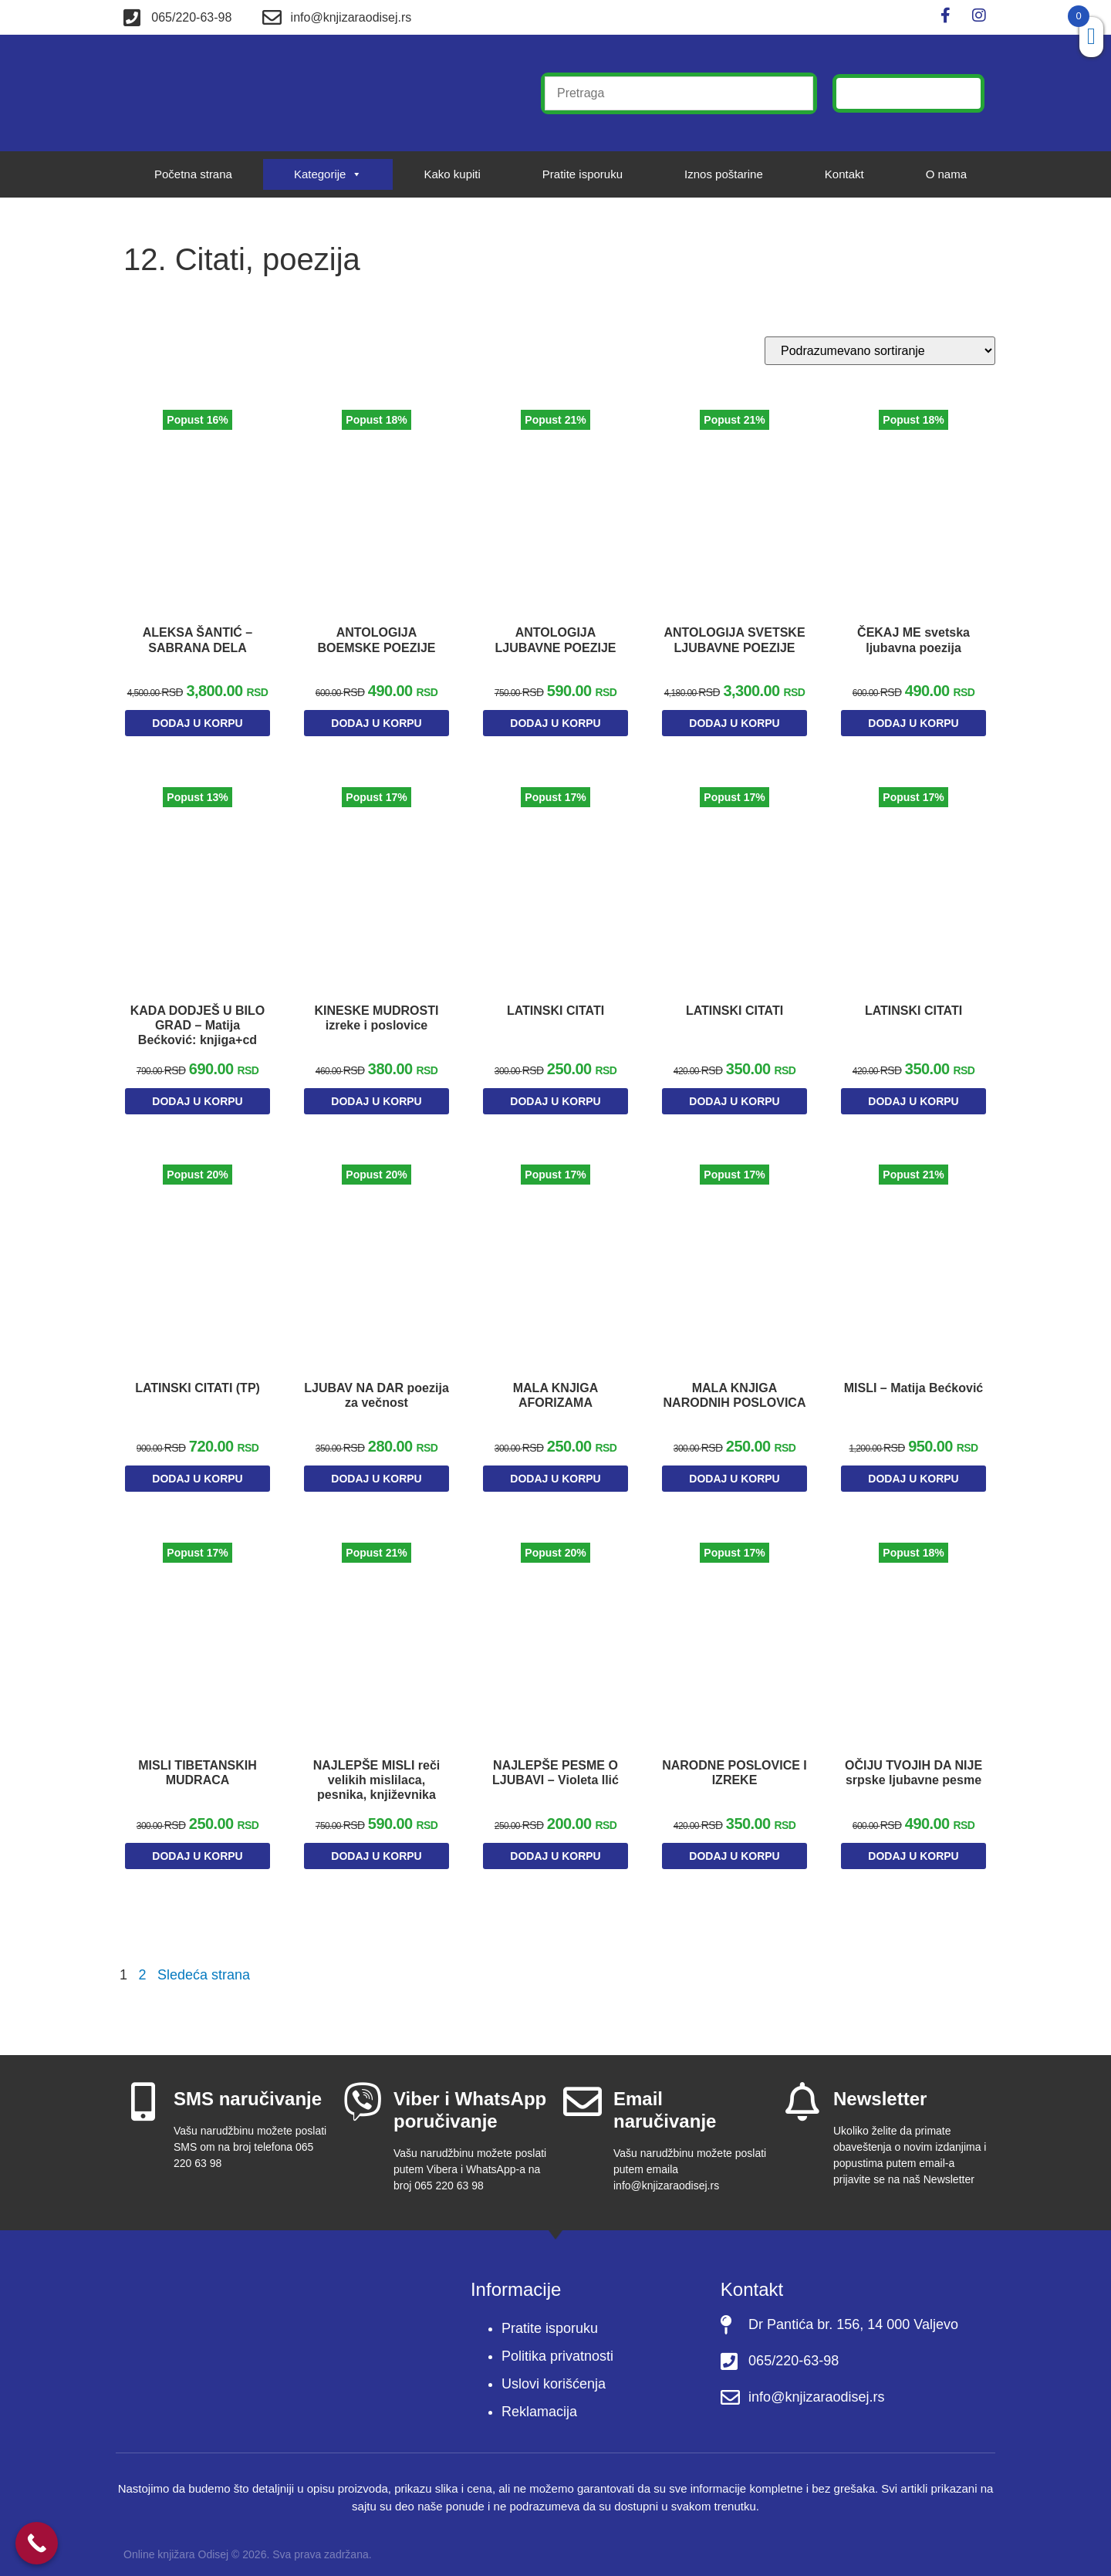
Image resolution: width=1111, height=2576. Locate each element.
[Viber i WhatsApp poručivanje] (362, 2090)
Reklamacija (539, 2401)
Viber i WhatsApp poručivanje (469, 2099)
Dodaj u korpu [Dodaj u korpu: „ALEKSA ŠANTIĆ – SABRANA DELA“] (197, 739)
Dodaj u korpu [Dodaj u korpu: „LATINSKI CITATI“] (555, 1109)
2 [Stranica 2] (142, 1964)
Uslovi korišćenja (553, 2373)
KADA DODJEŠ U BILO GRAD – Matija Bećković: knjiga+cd (197, 1033)
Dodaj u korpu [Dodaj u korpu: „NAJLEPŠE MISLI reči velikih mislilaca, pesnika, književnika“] (376, 1848)
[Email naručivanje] (582, 2090)
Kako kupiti (452, 174)
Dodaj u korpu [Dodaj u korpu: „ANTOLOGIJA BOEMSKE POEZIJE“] (376, 718)
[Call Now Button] (36, 2543)
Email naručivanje (664, 2099)
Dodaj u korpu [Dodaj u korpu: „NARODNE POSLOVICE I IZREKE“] (734, 1848)
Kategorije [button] (328, 174)
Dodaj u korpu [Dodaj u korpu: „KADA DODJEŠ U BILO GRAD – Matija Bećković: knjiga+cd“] (197, 1109)
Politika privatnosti (557, 2345)
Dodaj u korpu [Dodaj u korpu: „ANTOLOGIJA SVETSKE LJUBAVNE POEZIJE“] (734, 739)
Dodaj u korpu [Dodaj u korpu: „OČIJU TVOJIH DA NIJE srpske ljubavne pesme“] (913, 1848)
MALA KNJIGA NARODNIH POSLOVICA (735, 1402)
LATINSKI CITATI (555, 1018)
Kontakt (844, 174)
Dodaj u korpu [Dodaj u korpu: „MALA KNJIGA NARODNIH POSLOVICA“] (734, 1478)
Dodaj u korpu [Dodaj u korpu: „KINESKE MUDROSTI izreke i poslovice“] (376, 1109)
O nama (946, 174)
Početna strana (193, 174)
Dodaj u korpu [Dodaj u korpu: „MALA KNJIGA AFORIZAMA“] (555, 1478)
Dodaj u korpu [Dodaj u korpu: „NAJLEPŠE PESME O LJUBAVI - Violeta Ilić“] (555, 1848)
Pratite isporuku (582, 174)
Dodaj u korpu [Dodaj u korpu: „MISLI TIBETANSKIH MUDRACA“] (197, 1848)
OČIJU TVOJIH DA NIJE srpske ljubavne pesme (914, 1772)
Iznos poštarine (723, 174)
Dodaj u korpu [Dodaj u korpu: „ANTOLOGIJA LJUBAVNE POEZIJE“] (555, 718)
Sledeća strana (203, 1964)
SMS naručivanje (248, 2087)
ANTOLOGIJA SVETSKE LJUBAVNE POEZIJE (734, 642)
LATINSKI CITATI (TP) (197, 1387)
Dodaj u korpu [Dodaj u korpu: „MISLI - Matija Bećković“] (913, 1478)
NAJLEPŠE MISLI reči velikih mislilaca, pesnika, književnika (377, 1772)
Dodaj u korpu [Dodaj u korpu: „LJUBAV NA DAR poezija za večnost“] (376, 1478)
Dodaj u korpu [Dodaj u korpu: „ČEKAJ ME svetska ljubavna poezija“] (913, 718)
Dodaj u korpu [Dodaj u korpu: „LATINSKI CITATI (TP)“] (197, 1478)
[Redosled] (880, 350)
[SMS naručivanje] (142, 2090)
